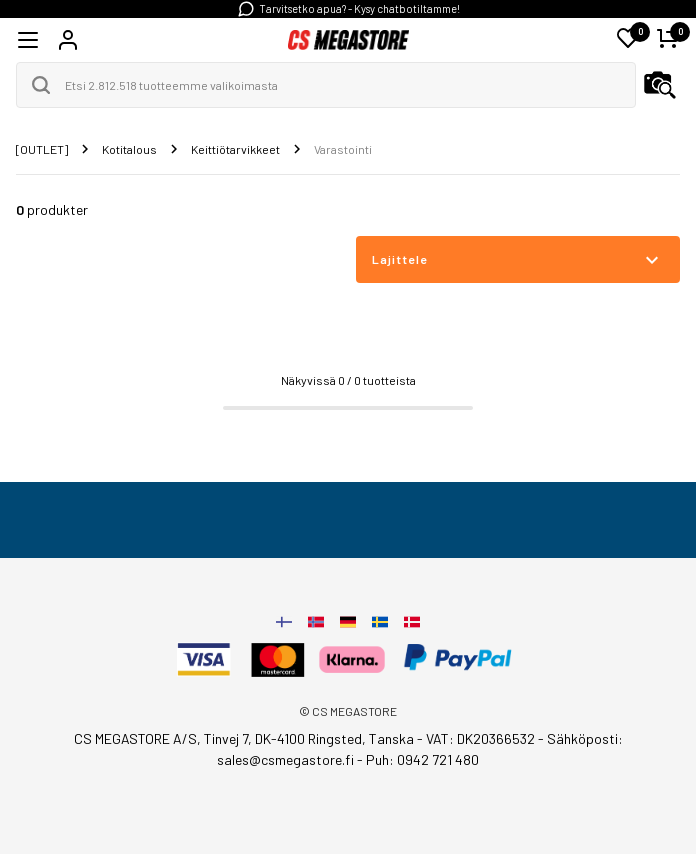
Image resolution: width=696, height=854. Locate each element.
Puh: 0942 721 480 (422, 759)
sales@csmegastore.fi (285, 759)
